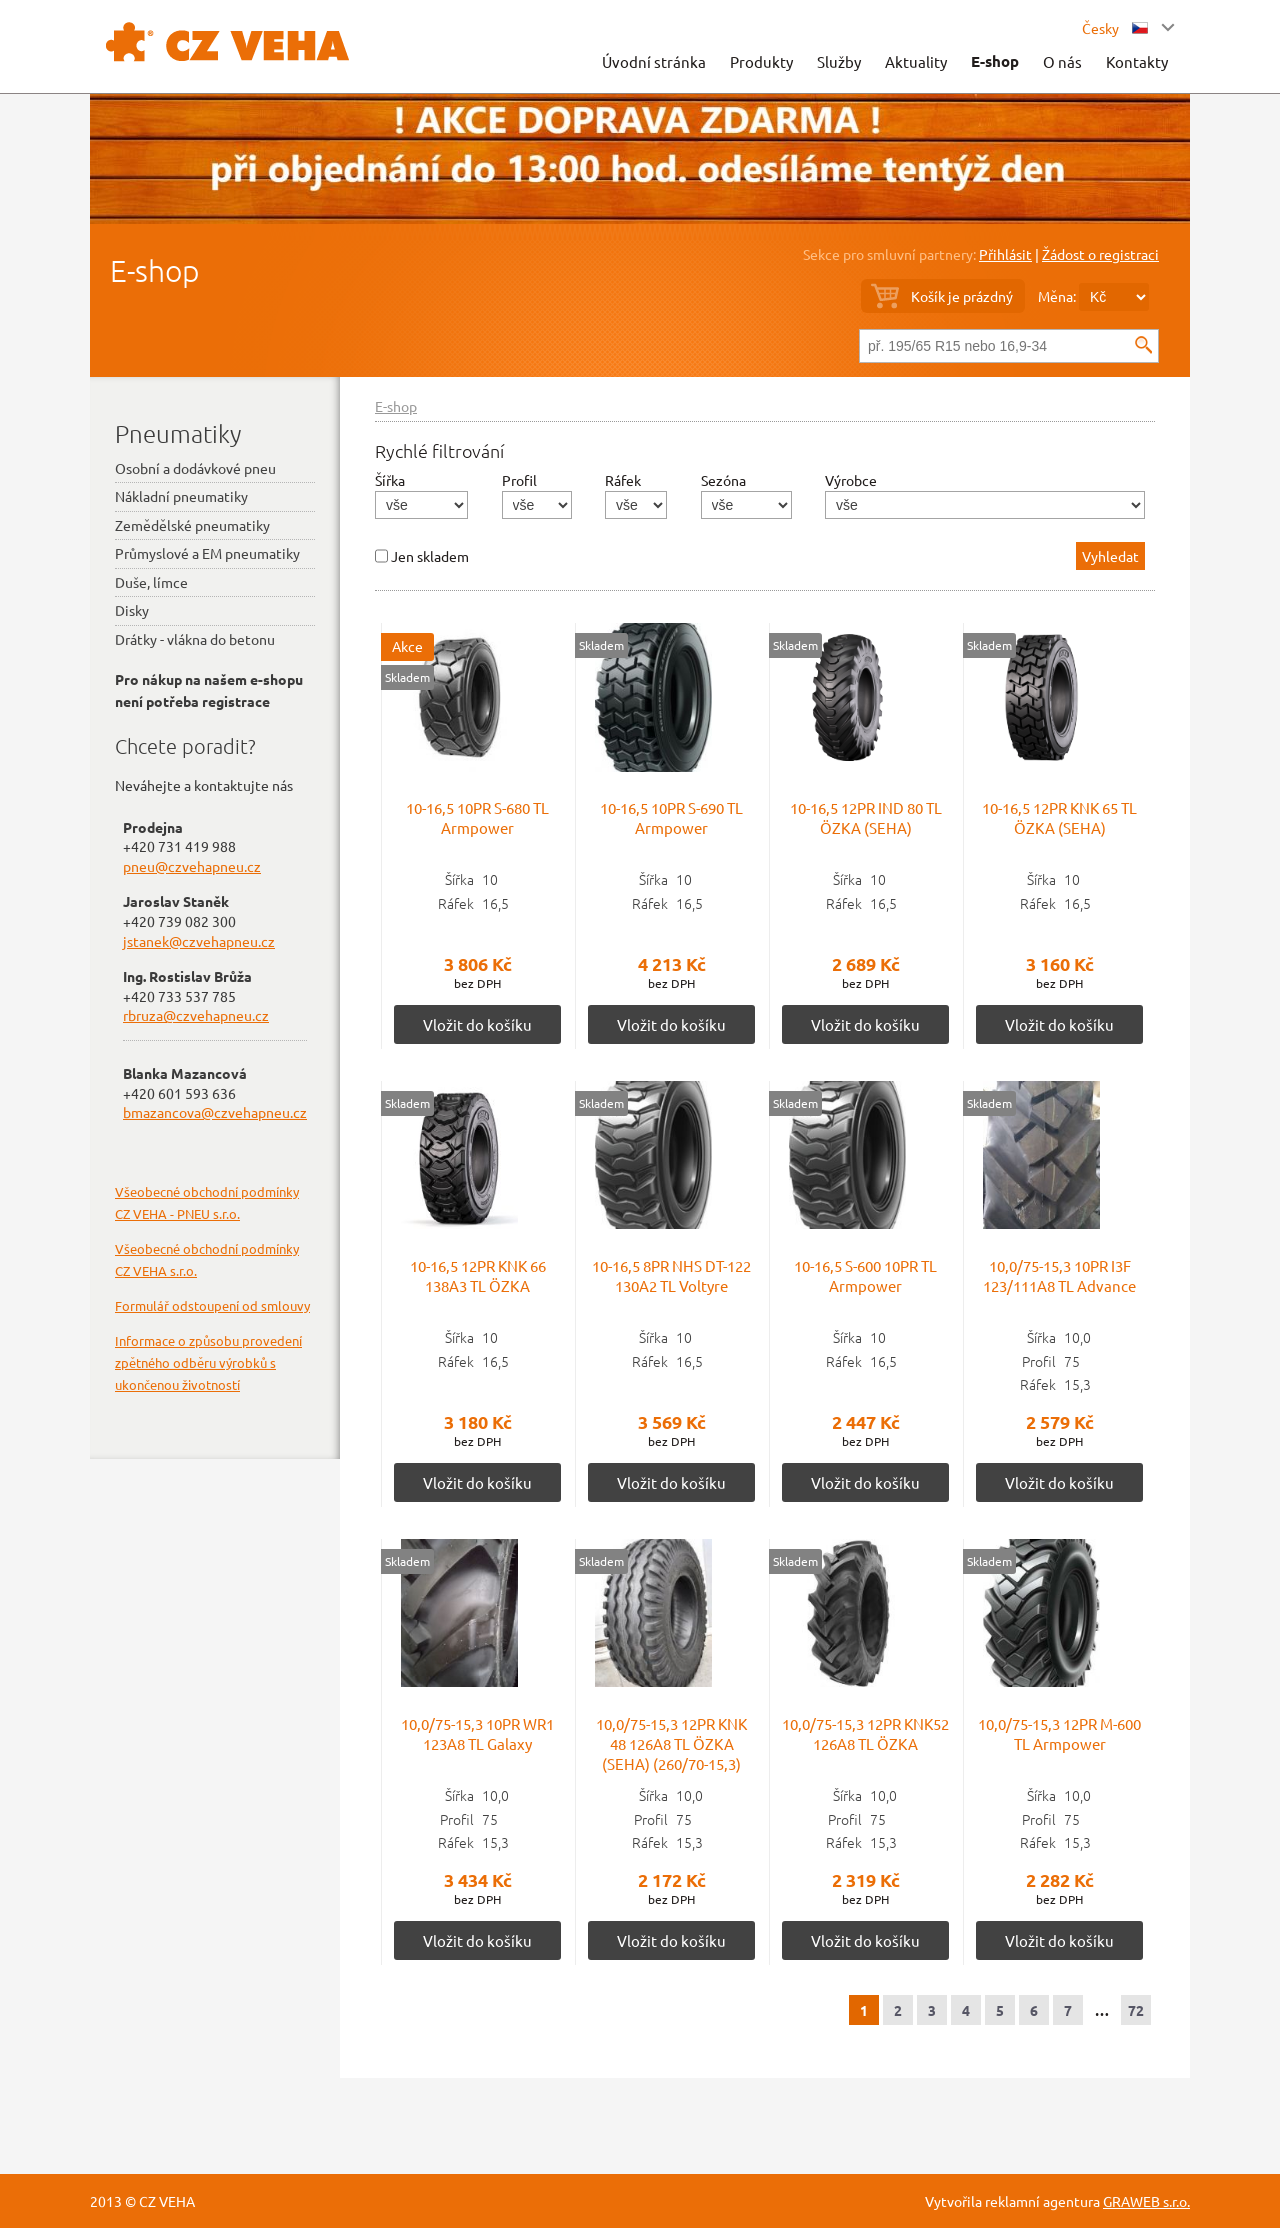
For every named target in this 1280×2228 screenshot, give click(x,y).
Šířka (390, 480)
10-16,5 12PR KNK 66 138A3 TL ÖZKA (478, 1275)
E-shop (995, 61)
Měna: (1057, 296)
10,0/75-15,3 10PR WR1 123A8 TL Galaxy (477, 1733)
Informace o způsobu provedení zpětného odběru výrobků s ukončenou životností (208, 1362)
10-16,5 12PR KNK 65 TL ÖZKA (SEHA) (1059, 817)
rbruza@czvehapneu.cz (196, 1015)
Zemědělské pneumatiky (192, 525)
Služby (839, 61)
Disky (132, 610)
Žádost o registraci (1100, 254)
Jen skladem (430, 556)
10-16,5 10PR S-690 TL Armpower (671, 817)
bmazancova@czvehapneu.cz (215, 1112)
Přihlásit (1005, 254)
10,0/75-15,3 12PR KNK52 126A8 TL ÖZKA (865, 1733)
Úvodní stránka (654, 61)
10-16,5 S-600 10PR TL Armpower (865, 1275)
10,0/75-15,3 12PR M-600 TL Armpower (1059, 1733)
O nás (1062, 61)
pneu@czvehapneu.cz (192, 866)
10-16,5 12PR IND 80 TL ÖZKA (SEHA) (866, 817)
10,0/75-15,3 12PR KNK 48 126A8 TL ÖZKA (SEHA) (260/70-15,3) (671, 1743)
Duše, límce (151, 582)
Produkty (761, 61)
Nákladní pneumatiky (181, 496)
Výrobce (851, 480)
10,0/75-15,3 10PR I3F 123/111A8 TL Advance (1059, 1275)
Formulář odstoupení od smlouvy (212, 1305)
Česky (1115, 28)
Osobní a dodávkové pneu (195, 468)
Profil (519, 480)
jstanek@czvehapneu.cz (199, 941)
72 (1136, 2010)
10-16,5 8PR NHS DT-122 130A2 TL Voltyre (671, 1275)
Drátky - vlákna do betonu (195, 639)
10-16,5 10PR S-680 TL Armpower (477, 817)
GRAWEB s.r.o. (1146, 2201)
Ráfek (623, 480)
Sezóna (723, 480)
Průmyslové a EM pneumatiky (207, 553)
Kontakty (1137, 61)
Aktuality (916, 61)
